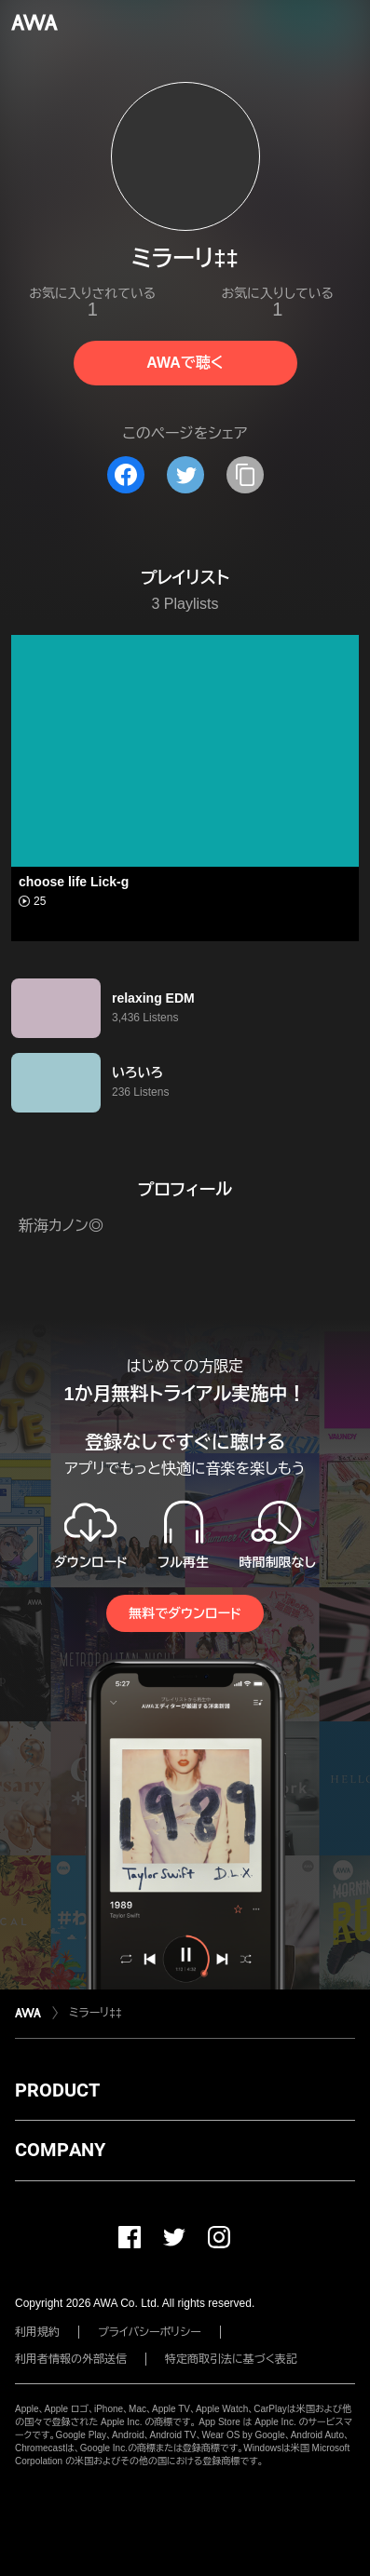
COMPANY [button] (60, 2149)
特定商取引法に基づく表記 (231, 2359)
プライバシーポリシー (149, 2332)
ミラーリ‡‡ (95, 2012)
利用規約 (37, 2332)
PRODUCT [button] (57, 2090)
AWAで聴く (184, 363)
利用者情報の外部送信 (71, 2359)
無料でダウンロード (184, 1613)
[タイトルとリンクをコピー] (245, 474)
